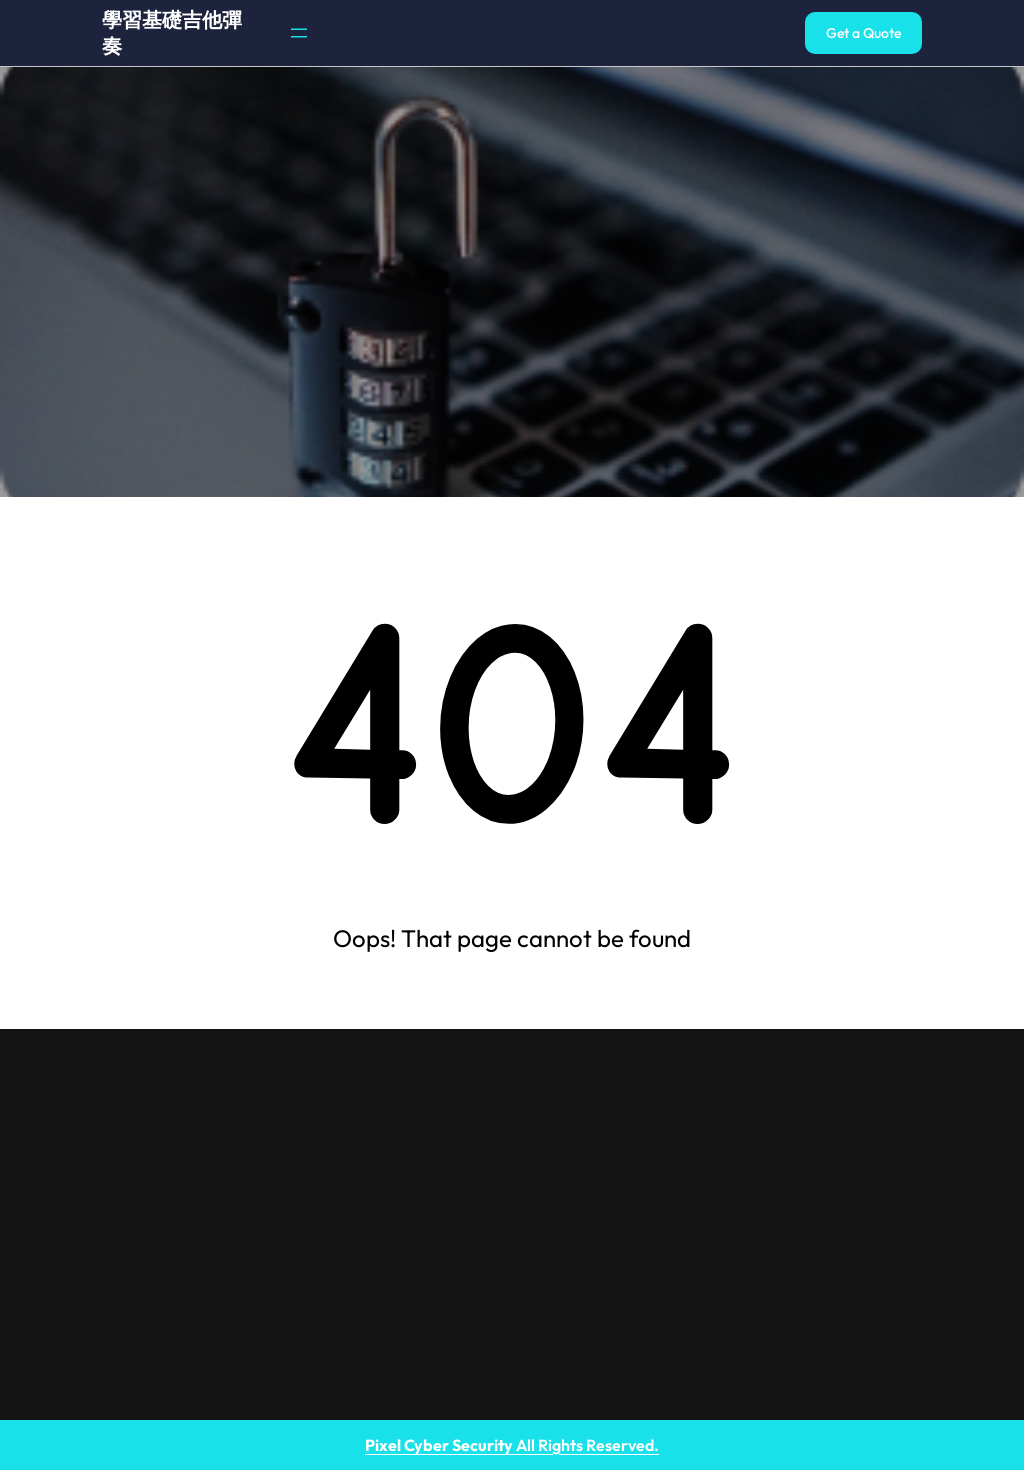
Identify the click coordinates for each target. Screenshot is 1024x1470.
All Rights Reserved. (512, 1445)
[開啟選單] (299, 33)
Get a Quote (863, 33)
